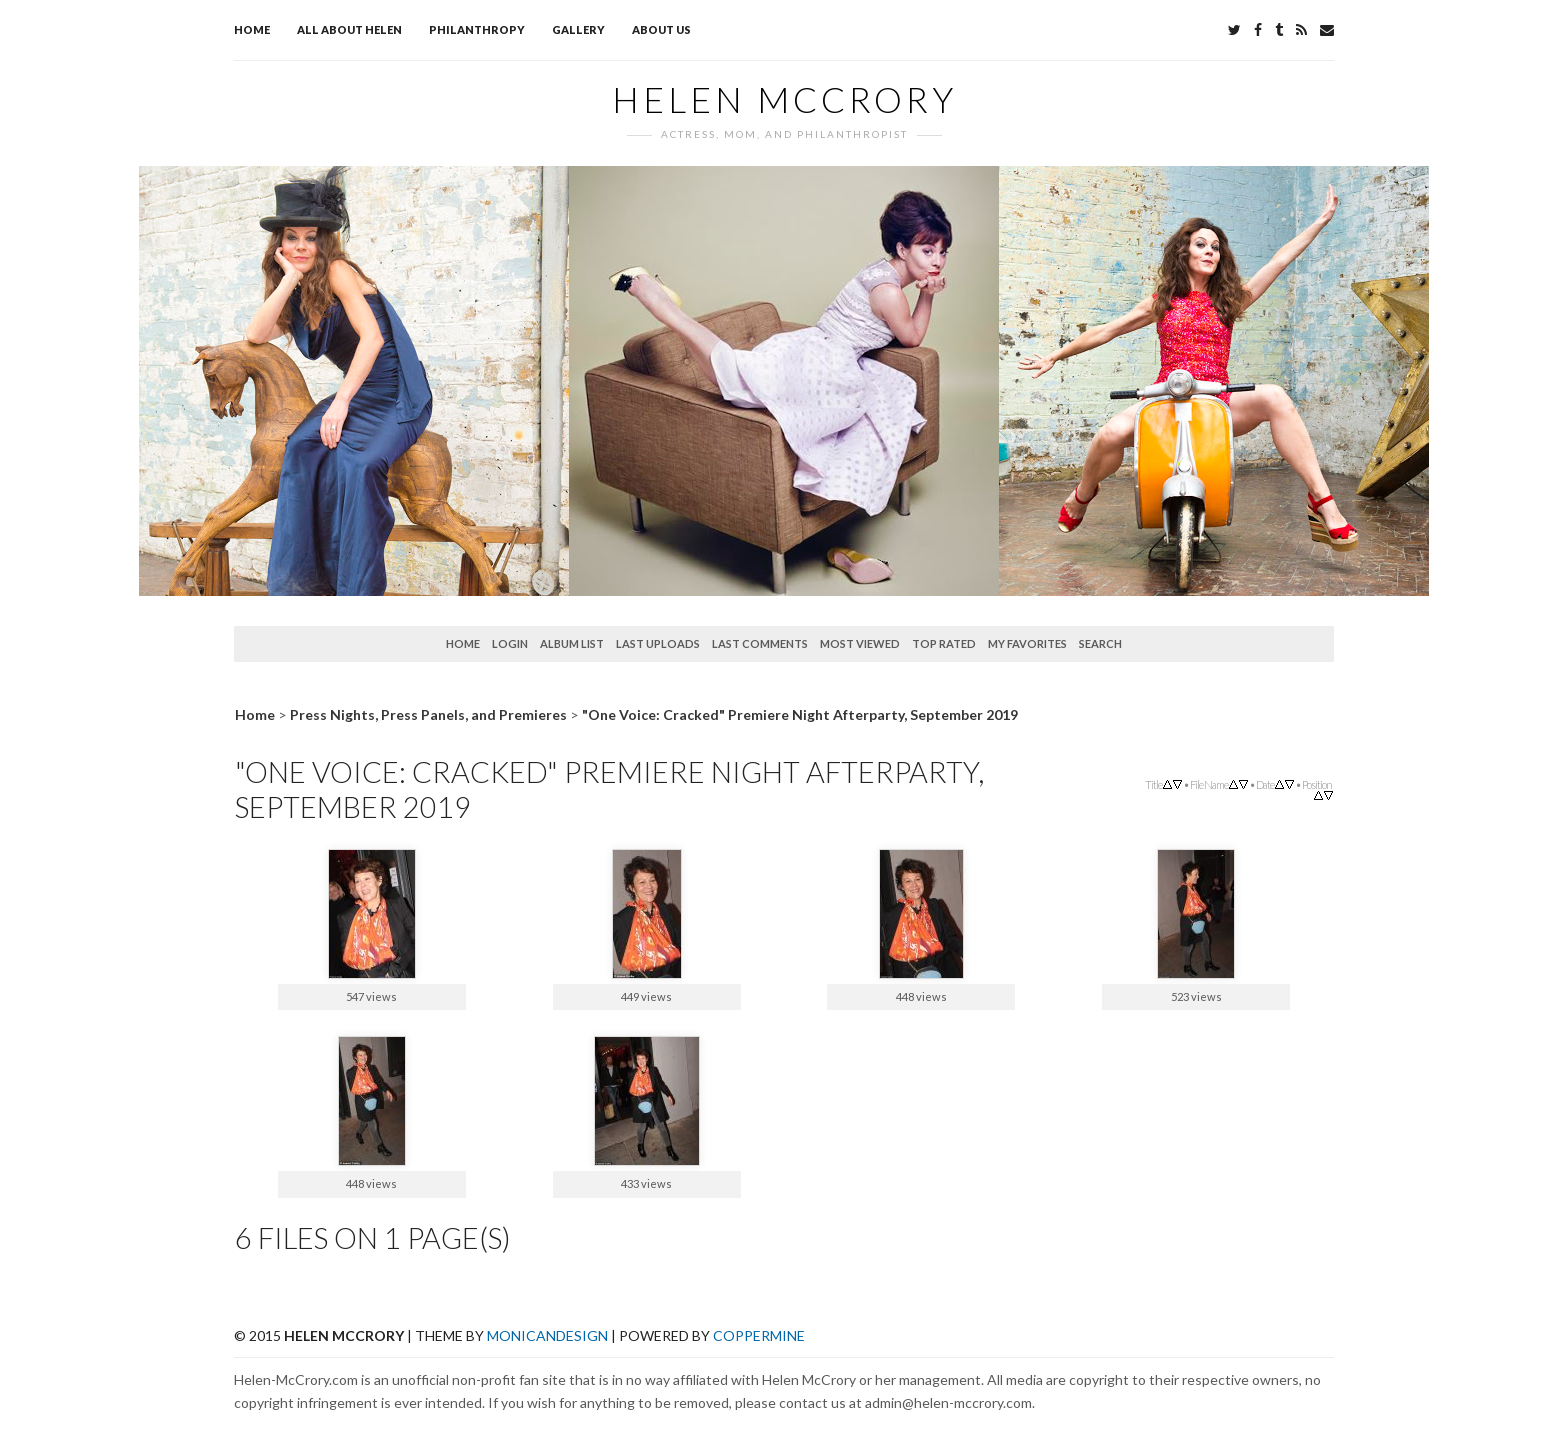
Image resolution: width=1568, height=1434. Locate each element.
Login (510, 643)
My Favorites (1027, 643)
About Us (661, 29)
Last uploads (658, 643)
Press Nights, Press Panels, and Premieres (428, 714)
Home (252, 29)
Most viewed (860, 643)
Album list (572, 643)
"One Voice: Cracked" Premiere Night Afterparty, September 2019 (800, 714)
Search (1100, 643)
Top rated (944, 643)
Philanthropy (477, 29)
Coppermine (759, 1335)
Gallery (578, 29)
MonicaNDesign (547, 1335)
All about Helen (349, 29)
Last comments (760, 643)
